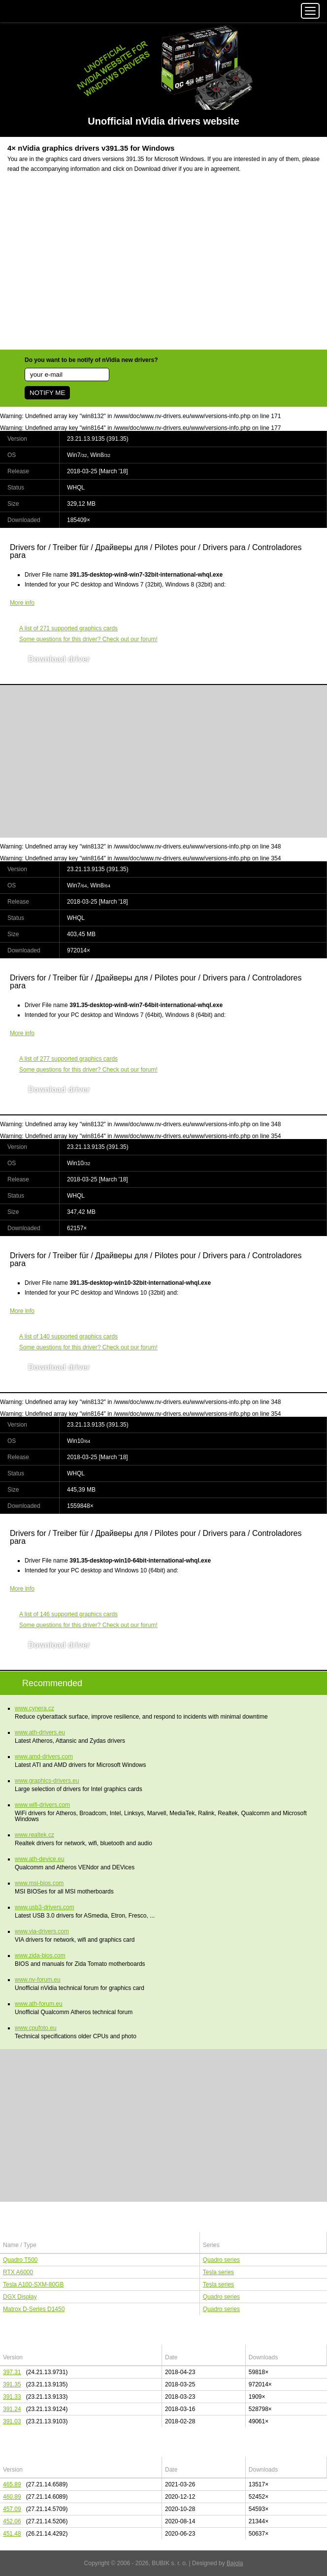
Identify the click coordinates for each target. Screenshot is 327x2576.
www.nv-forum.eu (38, 1980)
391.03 (12, 2421)
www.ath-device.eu (40, 1859)
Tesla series (218, 2272)
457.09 (12, 2509)
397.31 (12, 2372)
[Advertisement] (163, 267)
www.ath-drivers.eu (40, 1732)
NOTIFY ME (47, 392)
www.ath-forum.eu (39, 2004)
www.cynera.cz (34, 1708)
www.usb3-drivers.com (44, 1907)
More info (22, 603)
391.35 (12, 2384)
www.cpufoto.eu (36, 2028)
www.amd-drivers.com (44, 1757)
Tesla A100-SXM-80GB (33, 2284)
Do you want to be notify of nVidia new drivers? (91, 360)
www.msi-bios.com (39, 1883)
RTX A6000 (18, 2272)
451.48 (12, 2533)
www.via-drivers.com (42, 1931)
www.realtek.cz (34, 1835)
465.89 (12, 2484)
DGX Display (20, 2296)
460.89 (12, 2496)
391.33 (12, 2396)
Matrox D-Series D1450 (34, 2309)
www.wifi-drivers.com (42, 1805)
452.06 (12, 2521)
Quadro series (221, 2259)
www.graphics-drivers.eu (47, 1781)
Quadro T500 (20, 2259)
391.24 (12, 2409)
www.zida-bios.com (40, 1955)
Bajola (235, 2563)
